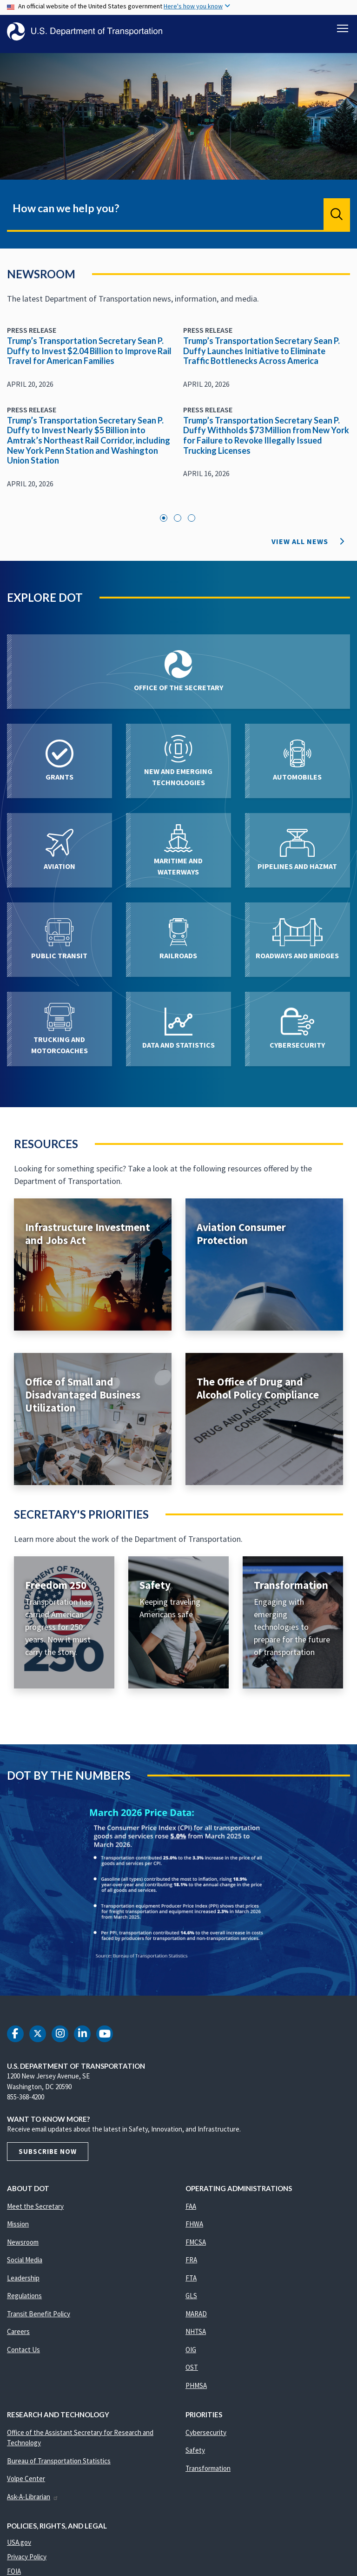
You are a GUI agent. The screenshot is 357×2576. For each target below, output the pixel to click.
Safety (195, 2455)
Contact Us (23, 2354)
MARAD (196, 2318)
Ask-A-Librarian (33, 2501)
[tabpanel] (178, 418)
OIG (190, 2354)
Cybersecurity (205, 2437)
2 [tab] (177, 523)
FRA (191, 2264)
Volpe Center (26, 2483)
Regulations (24, 2300)
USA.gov (19, 2547)
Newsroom (23, 2247)
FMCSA (195, 2247)
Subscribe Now (48, 2156)
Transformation (208, 2473)
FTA (191, 2283)
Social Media (24, 2264)
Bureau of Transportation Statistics (59, 2466)
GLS (191, 2300)
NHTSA (195, 2336)
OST (191, 2372)
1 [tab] (163, 523)
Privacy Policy (26, 2561)
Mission (18, 2229)
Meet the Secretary (35, 2211)
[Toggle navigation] (342, 28)
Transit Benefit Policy (38, 2318)
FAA (190, 2211)
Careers (18, 2336)
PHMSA (196, 2390)
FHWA (194, 2229)
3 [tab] (191, 523)
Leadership (23, 2283)
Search (337, 219)
